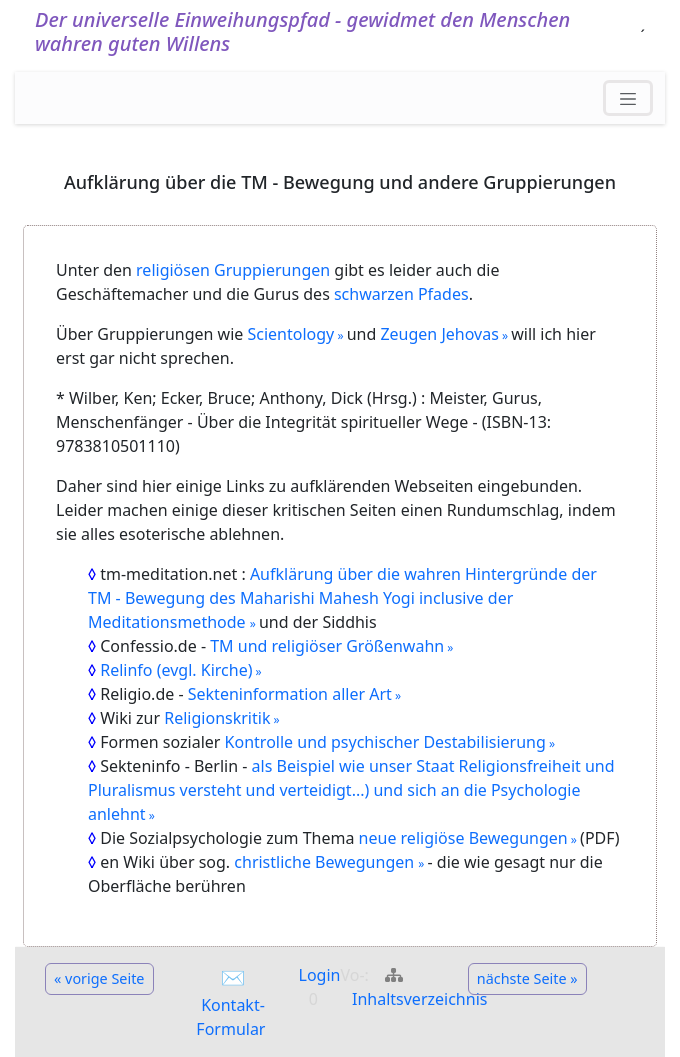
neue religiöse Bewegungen (460, 838)
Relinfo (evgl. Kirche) (176, 670)
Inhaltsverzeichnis (419, 999)
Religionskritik (217, 718)
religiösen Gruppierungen (233, 270)
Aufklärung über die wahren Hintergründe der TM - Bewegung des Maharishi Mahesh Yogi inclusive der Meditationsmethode (342, 598)
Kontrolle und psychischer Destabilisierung (385, 742)
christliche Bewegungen (326, 862)
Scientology (291, 334)
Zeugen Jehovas (439, 334)
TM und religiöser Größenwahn (327, 646)
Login (320, 975)
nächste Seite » (527, 978)
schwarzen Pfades (401, 294)
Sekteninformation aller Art (290, 694)
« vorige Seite (99, 978)
